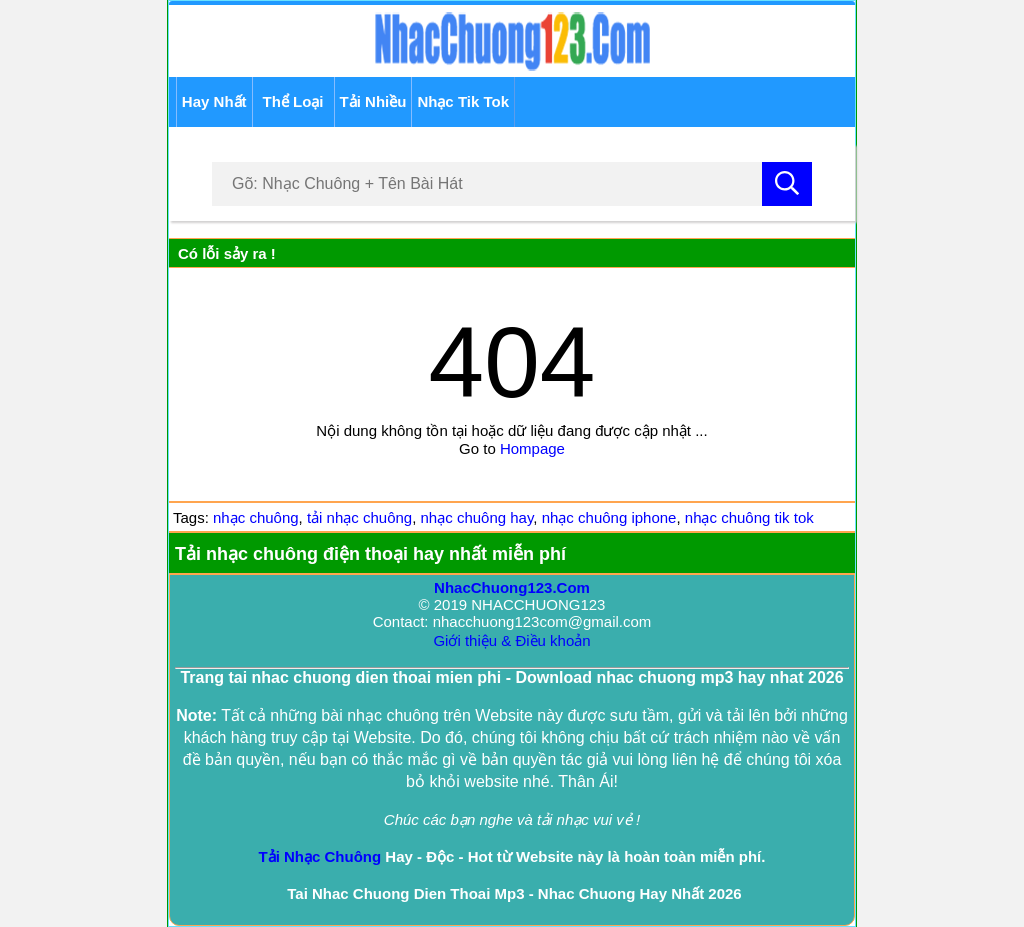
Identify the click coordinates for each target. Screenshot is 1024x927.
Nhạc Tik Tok (463, 101)
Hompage (532, 448)
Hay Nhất (214, 101)
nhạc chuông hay (477, 517)
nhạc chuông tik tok (749, 517)
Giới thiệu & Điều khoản (511, 640)
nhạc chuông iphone (609, 517)
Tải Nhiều (373, 101)
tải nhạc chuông (359, 517)
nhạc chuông (256, 517)
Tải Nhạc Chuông (320, 856)
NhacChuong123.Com (512, 587)
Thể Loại (293, 101)
